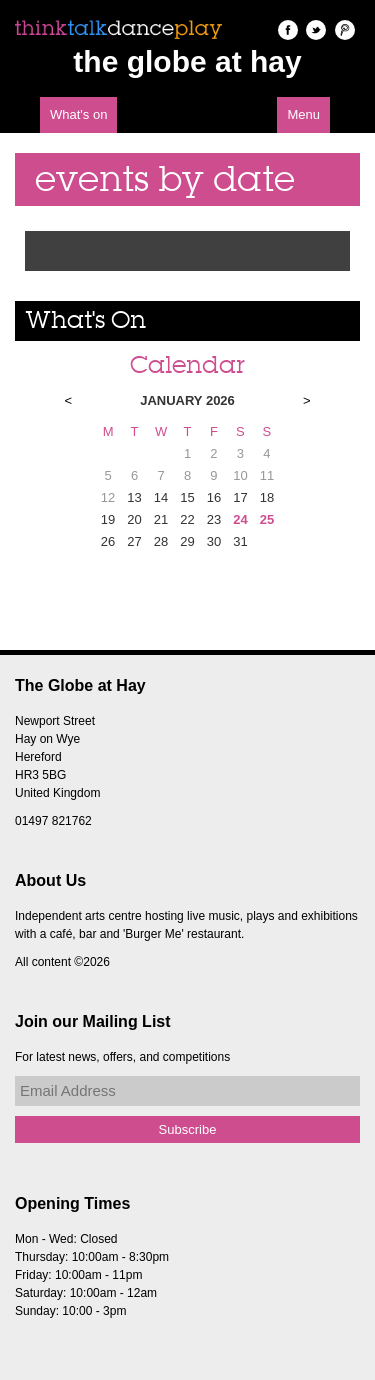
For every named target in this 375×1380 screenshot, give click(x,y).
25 (267, 519)
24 (240, 519)
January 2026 (187, 400)
